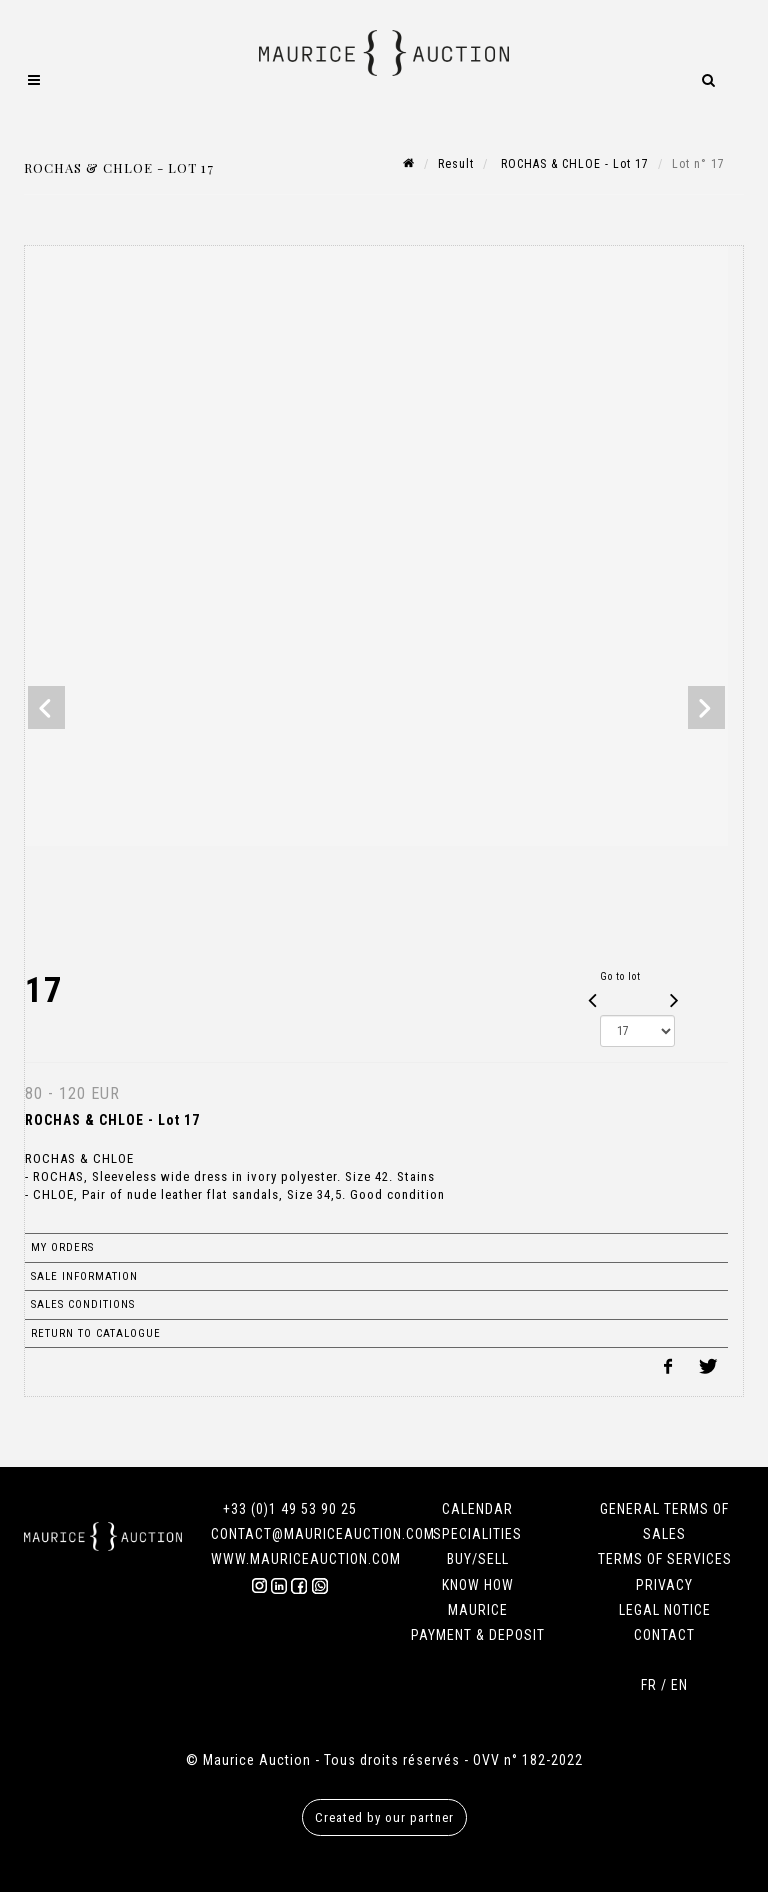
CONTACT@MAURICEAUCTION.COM (323, 1534)
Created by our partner (384, 1817)
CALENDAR (477, 1509)
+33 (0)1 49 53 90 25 (290, 1509)
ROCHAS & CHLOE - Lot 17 (573, 164)
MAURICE (478, 1610)
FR (649, 1685)
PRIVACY (664, 1585)
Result (456, 164)
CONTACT (664, 1635)
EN (679, 1685)
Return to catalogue (96, 1333)
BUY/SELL (478, 1559)
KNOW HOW (478, 1585)
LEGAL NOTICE (665, 1610)
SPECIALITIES (477, 1534)
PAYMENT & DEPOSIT (478, 1635)
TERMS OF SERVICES (665, 1559)
